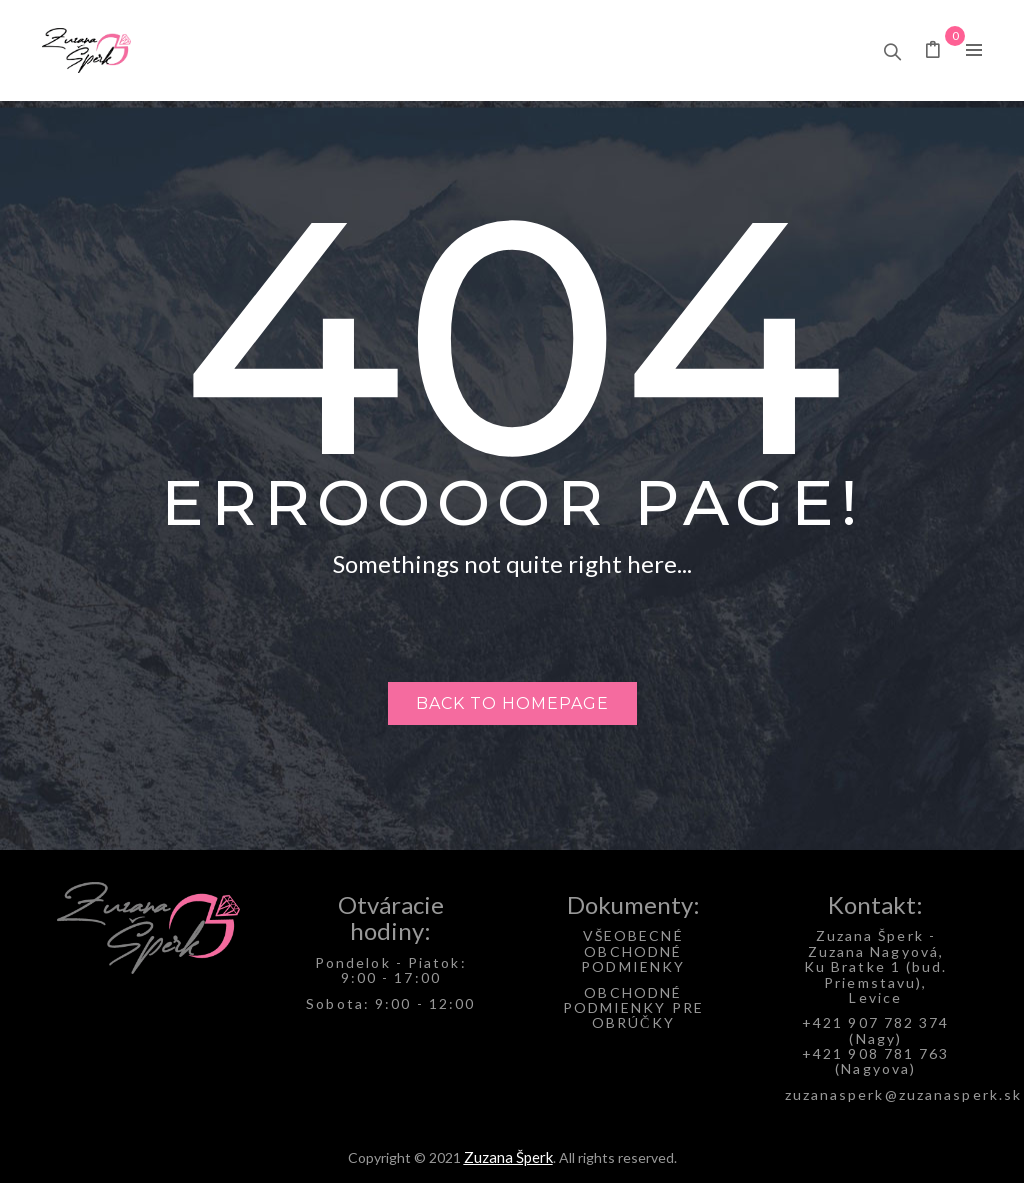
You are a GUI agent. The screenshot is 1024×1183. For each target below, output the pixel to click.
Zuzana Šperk (508, 1157)
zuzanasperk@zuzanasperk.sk (904, 1094)
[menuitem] (241, 50)
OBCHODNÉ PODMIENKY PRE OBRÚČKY (633, 1008)
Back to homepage (512, 703)
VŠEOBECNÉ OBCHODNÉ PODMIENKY (633, 951)
